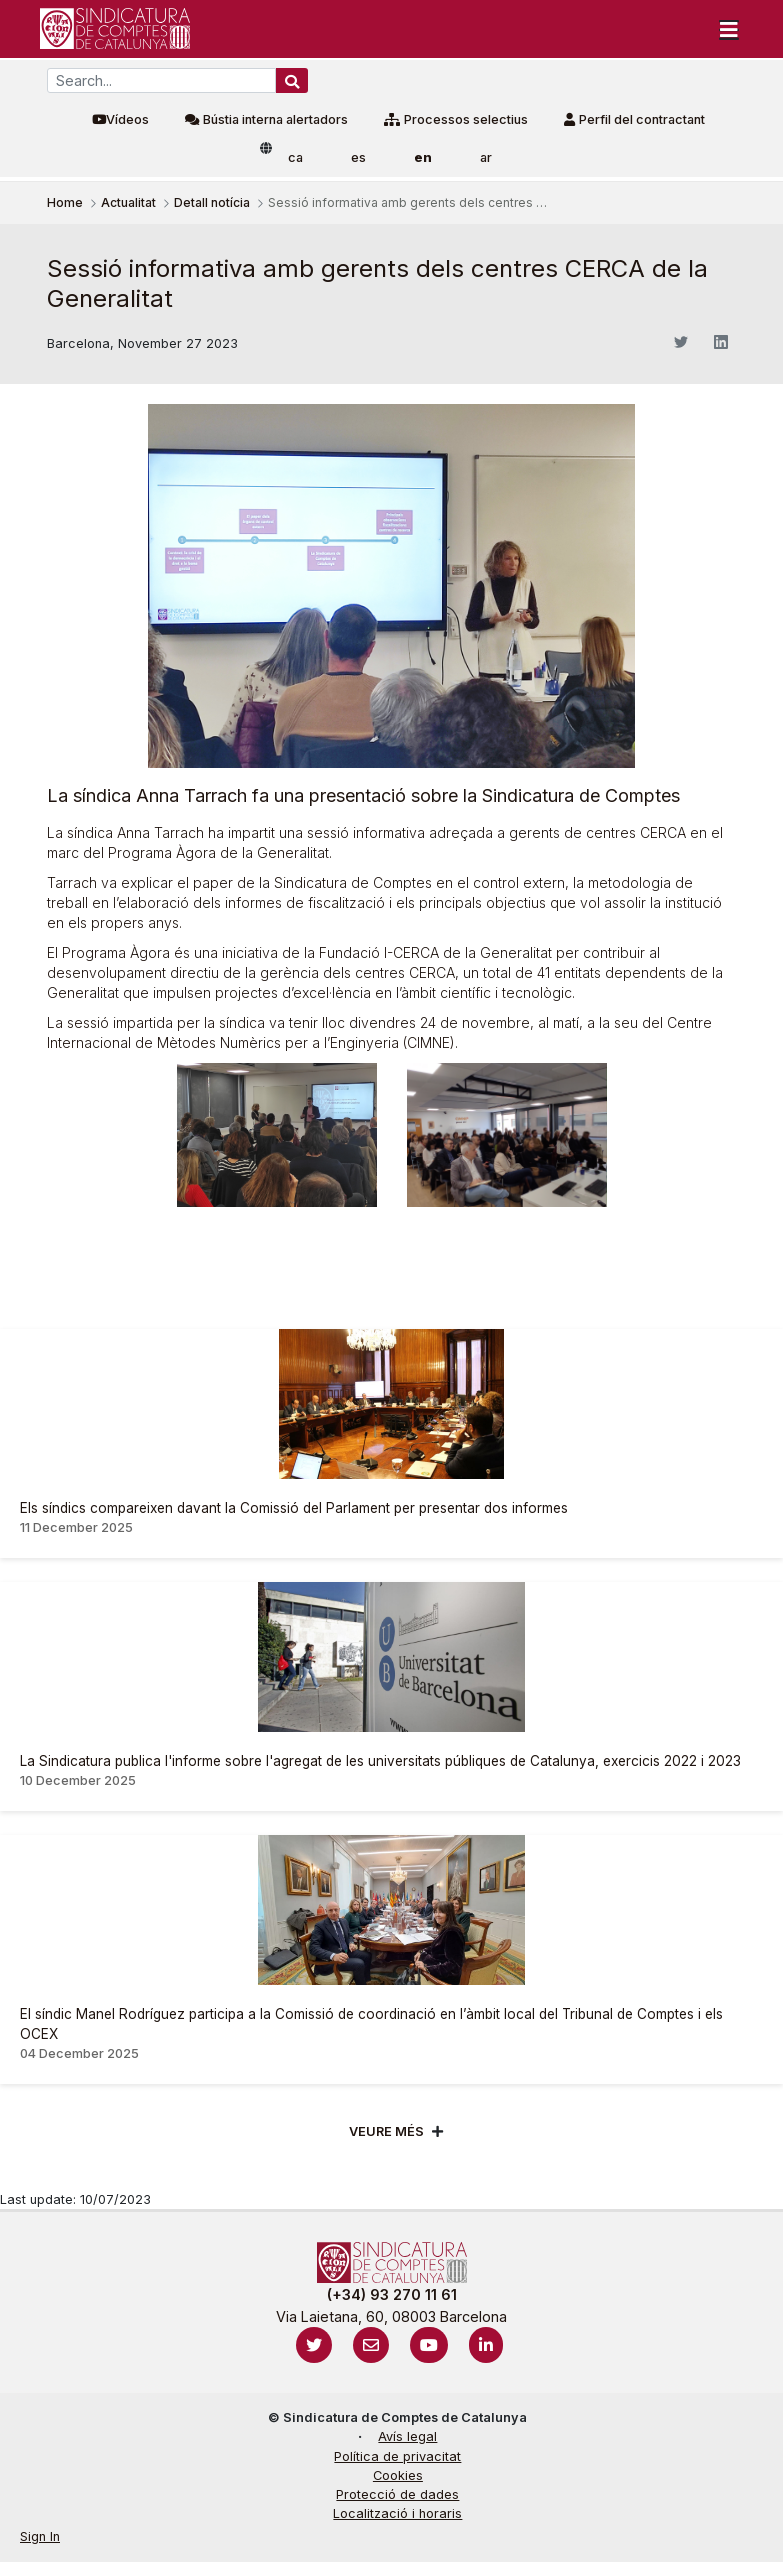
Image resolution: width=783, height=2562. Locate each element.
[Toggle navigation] (729, 29)
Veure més (386, 2131)
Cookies (398, 2475)
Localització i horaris (397, 2513)
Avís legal (407, 2436)
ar (486, 157)
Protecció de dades (397, 2494)
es (358, 157)
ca (295, 157)
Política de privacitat (397, 2456)
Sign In (40, 2536)
